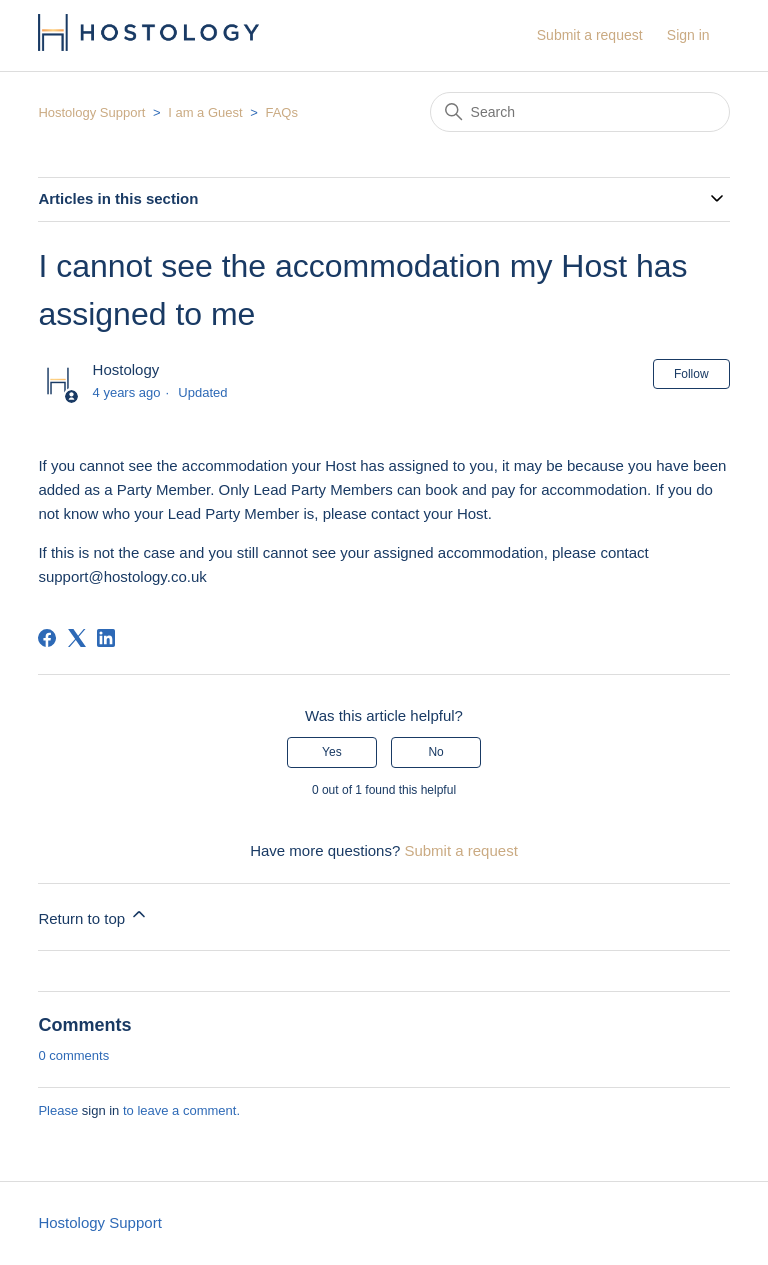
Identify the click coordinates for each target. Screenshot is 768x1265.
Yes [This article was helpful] (332, 752)
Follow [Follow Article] (691, 374)
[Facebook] (47, 638)
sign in (101, 1110)
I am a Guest (205, 112)
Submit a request (590, 35)
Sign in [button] (688, 35)
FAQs (281, 112)
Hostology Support (91, 112)
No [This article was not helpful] (435, 752)
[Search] (580, 112)
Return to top (93, 915)
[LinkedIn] (106, 638)
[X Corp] (77, 638)
